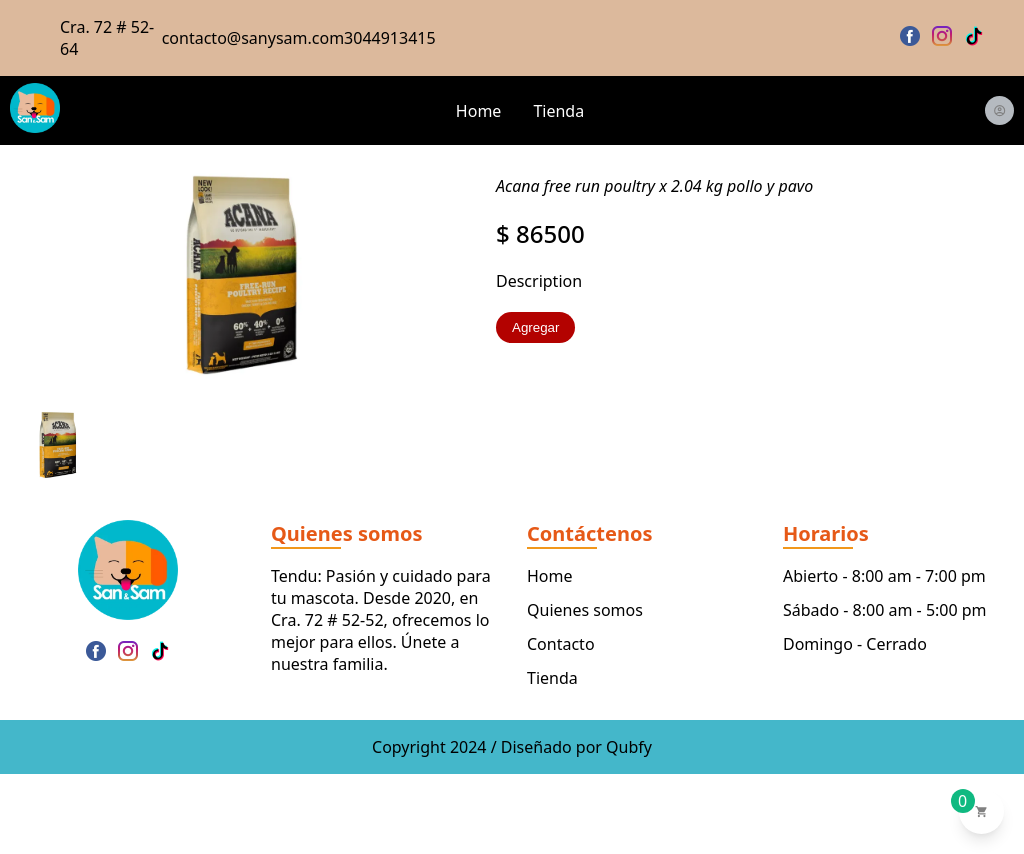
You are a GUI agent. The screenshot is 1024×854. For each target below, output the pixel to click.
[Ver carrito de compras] (981, 811)
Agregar (535, 327)
